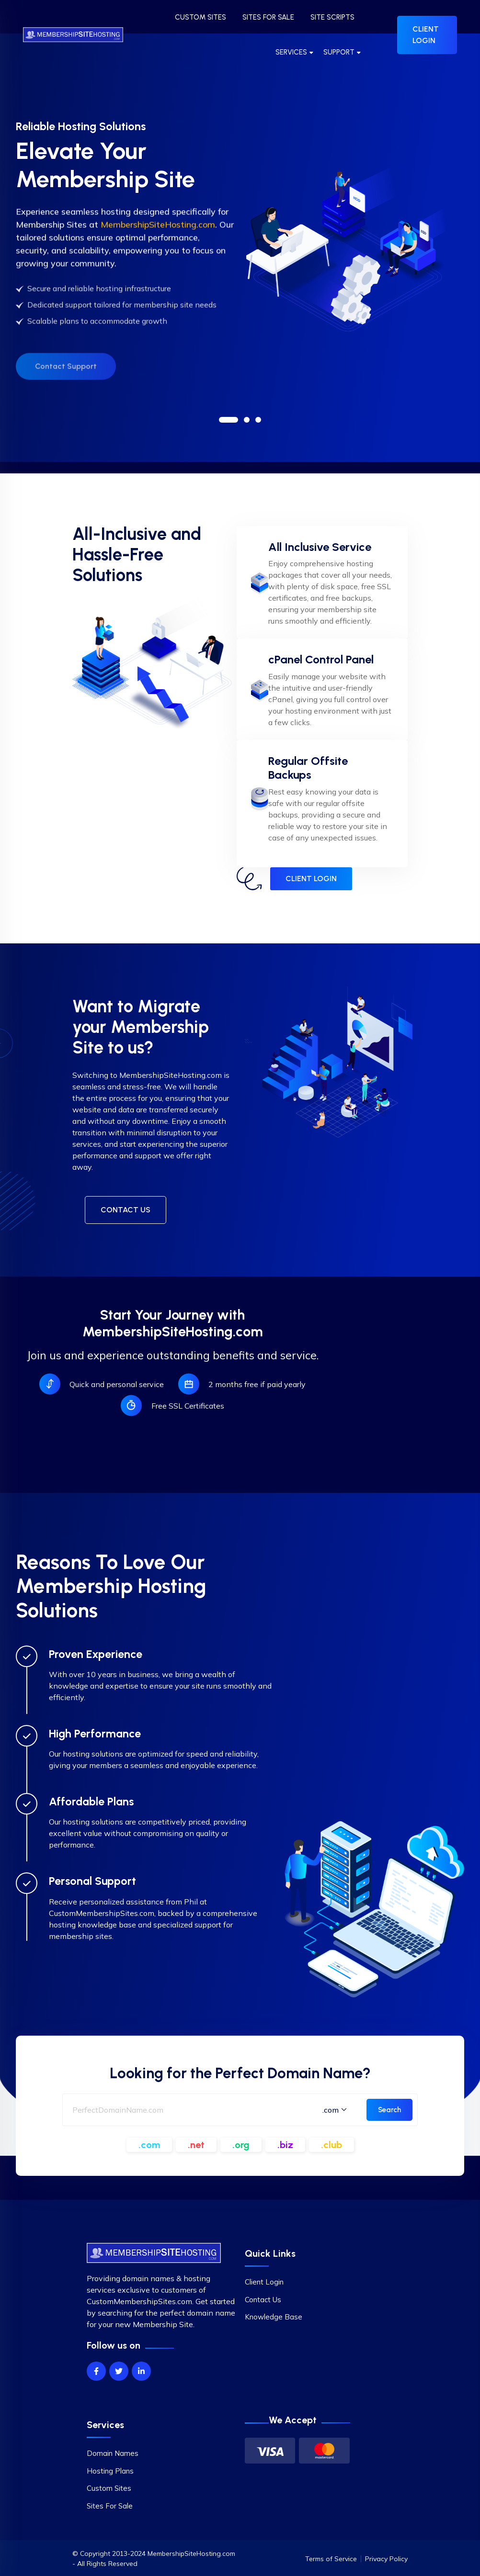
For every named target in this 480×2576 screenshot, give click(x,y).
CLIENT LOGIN (425, 34)
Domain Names (112, 2453)
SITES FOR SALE (268, 17)
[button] (228, 420)
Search (389, 2110)
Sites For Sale (110, 2505)
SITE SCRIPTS (332, 17)
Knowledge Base (273, 2316)
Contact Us (263, 2299)
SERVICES (291, 52)
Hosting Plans (110, 2470)
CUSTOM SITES (200, 17)
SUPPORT (338, 52)
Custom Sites (109, 2488)
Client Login (264, 2281)
